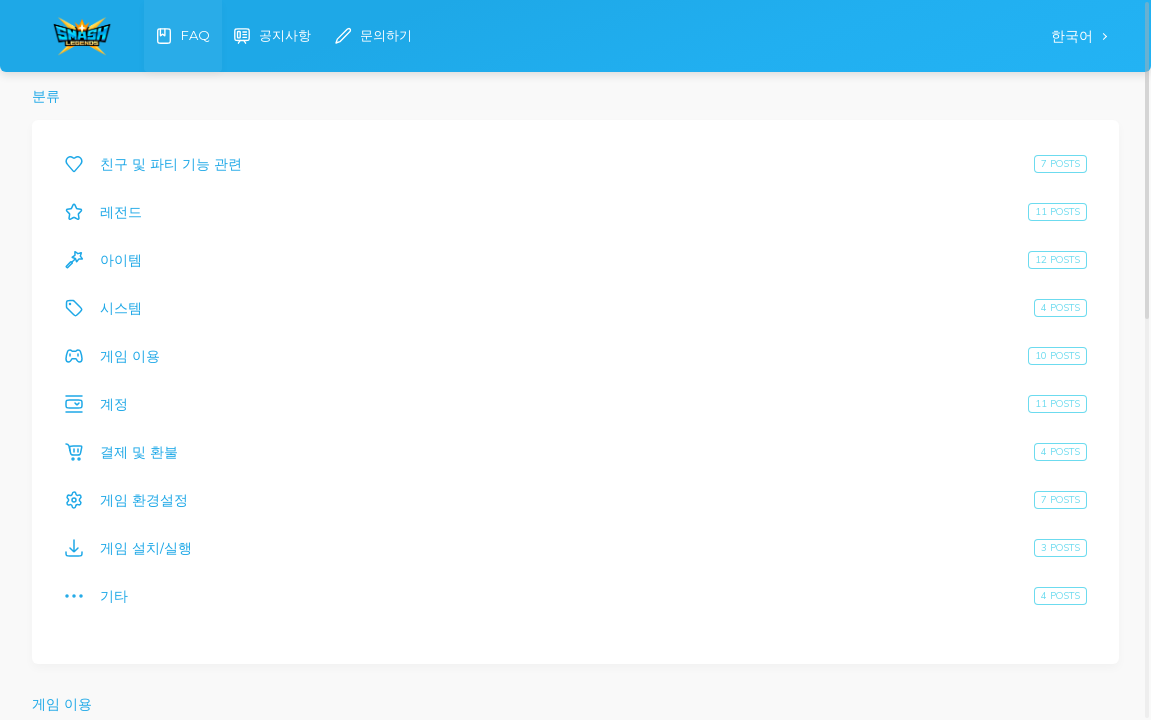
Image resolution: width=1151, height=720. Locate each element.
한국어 (1074, 36)
